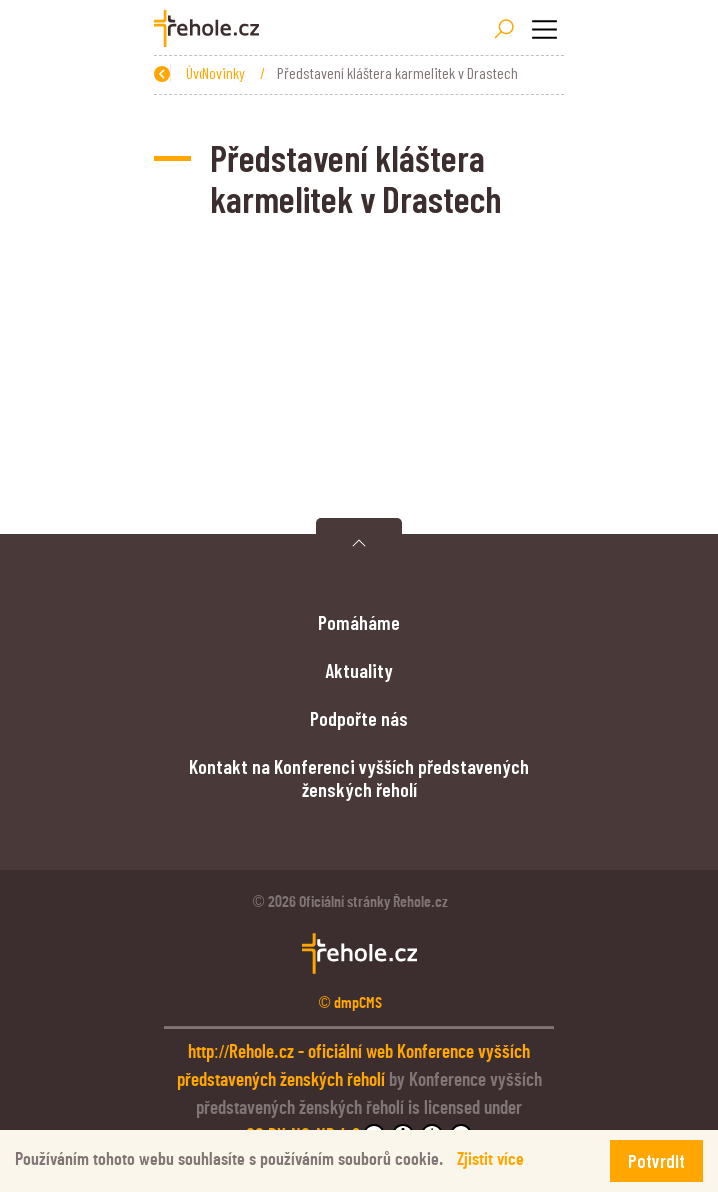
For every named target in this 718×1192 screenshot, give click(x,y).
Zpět (178, 72)
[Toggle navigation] (544, 29)
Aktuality (359, 670)
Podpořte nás (359, 718)
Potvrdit (656, 1160)
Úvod (249, 72)
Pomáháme (359, 622)
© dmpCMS (350, 1003)
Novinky (316, 72)
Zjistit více (490, 1160)
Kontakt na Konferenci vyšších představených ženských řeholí (359, 777)
